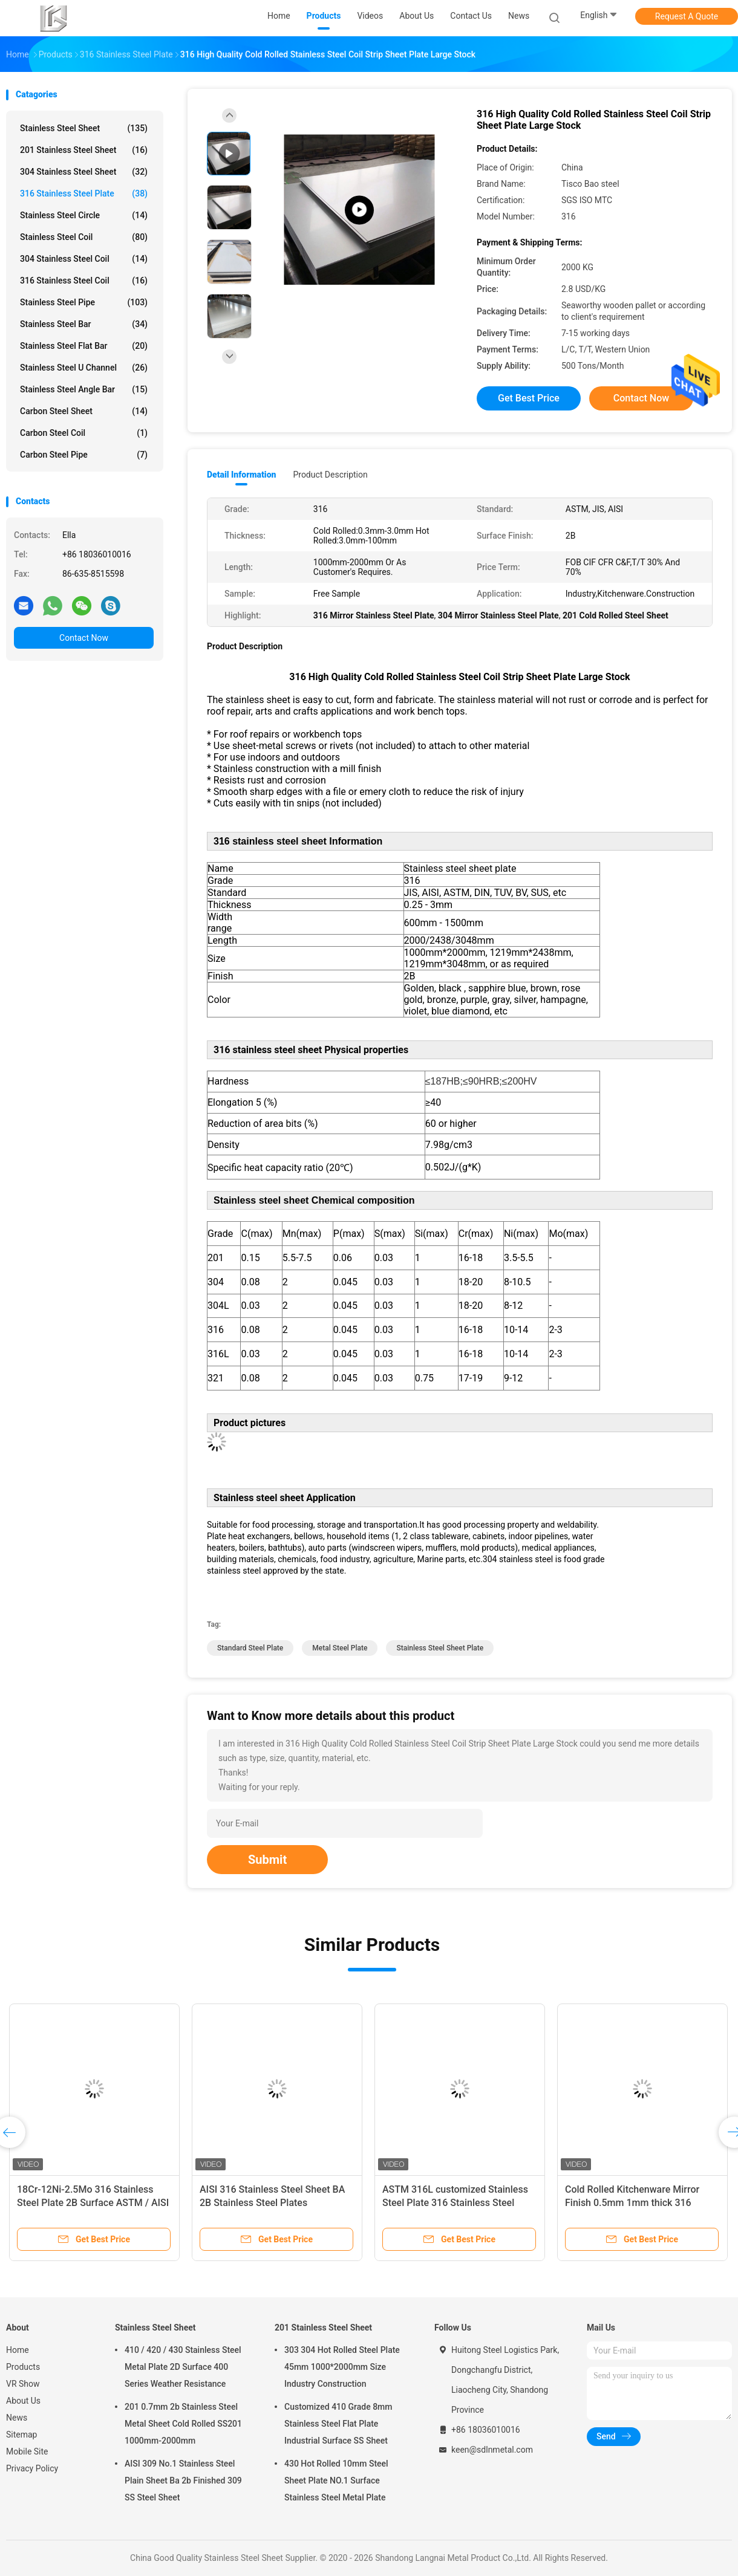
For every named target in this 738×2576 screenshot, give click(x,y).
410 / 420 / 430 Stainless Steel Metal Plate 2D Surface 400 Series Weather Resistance (183, 2367)
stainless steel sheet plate (439, 1648)
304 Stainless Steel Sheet (84, 172)
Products (23, 2367)
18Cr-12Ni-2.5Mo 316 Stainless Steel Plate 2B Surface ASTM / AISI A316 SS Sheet (93, 2203)
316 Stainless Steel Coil (84, 280)
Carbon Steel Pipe (84, 455)
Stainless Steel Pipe (84, 302)
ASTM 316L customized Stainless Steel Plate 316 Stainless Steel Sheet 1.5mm (455, 2203)
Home (17, 2350)
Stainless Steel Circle (84, 215)
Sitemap (21, 2434)
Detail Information (241, 474)
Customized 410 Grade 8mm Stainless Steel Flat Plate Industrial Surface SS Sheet (338, 2423)
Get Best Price (529, 398)
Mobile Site (27, 2451)
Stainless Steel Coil (84, 237)
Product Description (330, 474)
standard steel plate (250, 1648)
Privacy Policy (32, 2468)
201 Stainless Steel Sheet (84, 150)
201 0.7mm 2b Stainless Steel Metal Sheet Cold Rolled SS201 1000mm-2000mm (183, 2423)
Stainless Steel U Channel (84, 368)
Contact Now (83, 638)
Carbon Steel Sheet (84, 411)
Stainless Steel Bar (84, 324)
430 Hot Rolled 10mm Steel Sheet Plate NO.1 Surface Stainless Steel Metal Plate (336, 2480)
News (16, 2417)
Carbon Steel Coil (84, 433)
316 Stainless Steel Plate (84, 193)
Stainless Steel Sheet (84, 128)
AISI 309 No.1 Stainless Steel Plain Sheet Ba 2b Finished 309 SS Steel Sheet (183, 2480)
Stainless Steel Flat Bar (84, 346)
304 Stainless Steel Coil (84, 259)
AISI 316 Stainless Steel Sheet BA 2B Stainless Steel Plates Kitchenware (272, 2203)
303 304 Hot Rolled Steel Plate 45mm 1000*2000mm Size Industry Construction (342, 2367)
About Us (23, 2401)
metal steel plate (339, 1648)
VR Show (23, 2384)
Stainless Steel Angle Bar (84, 389)
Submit (267, 1859)
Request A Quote (686, 16)
